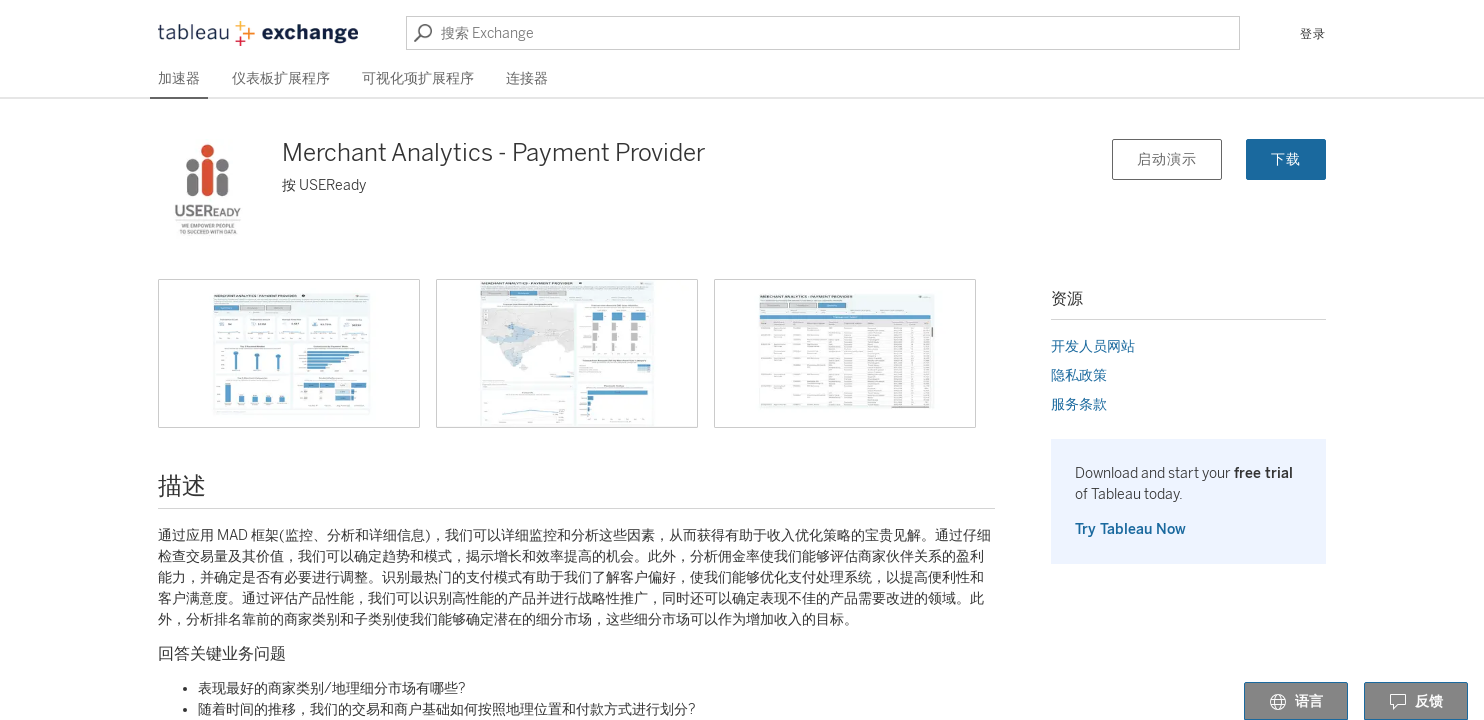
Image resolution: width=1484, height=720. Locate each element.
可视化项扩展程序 (418, 78)
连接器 (527, 78)
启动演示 (1167, 159)
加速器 (179, 78)
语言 (1296, 702)
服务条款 (1079, 404)
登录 (1313, 34)
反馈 (1416, 702)
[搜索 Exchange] (823, 33)
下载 (1286, 159)
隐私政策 (1079, 375)
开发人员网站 (1093, 346)
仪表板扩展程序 (281, 78)
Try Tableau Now (1130, 529)
